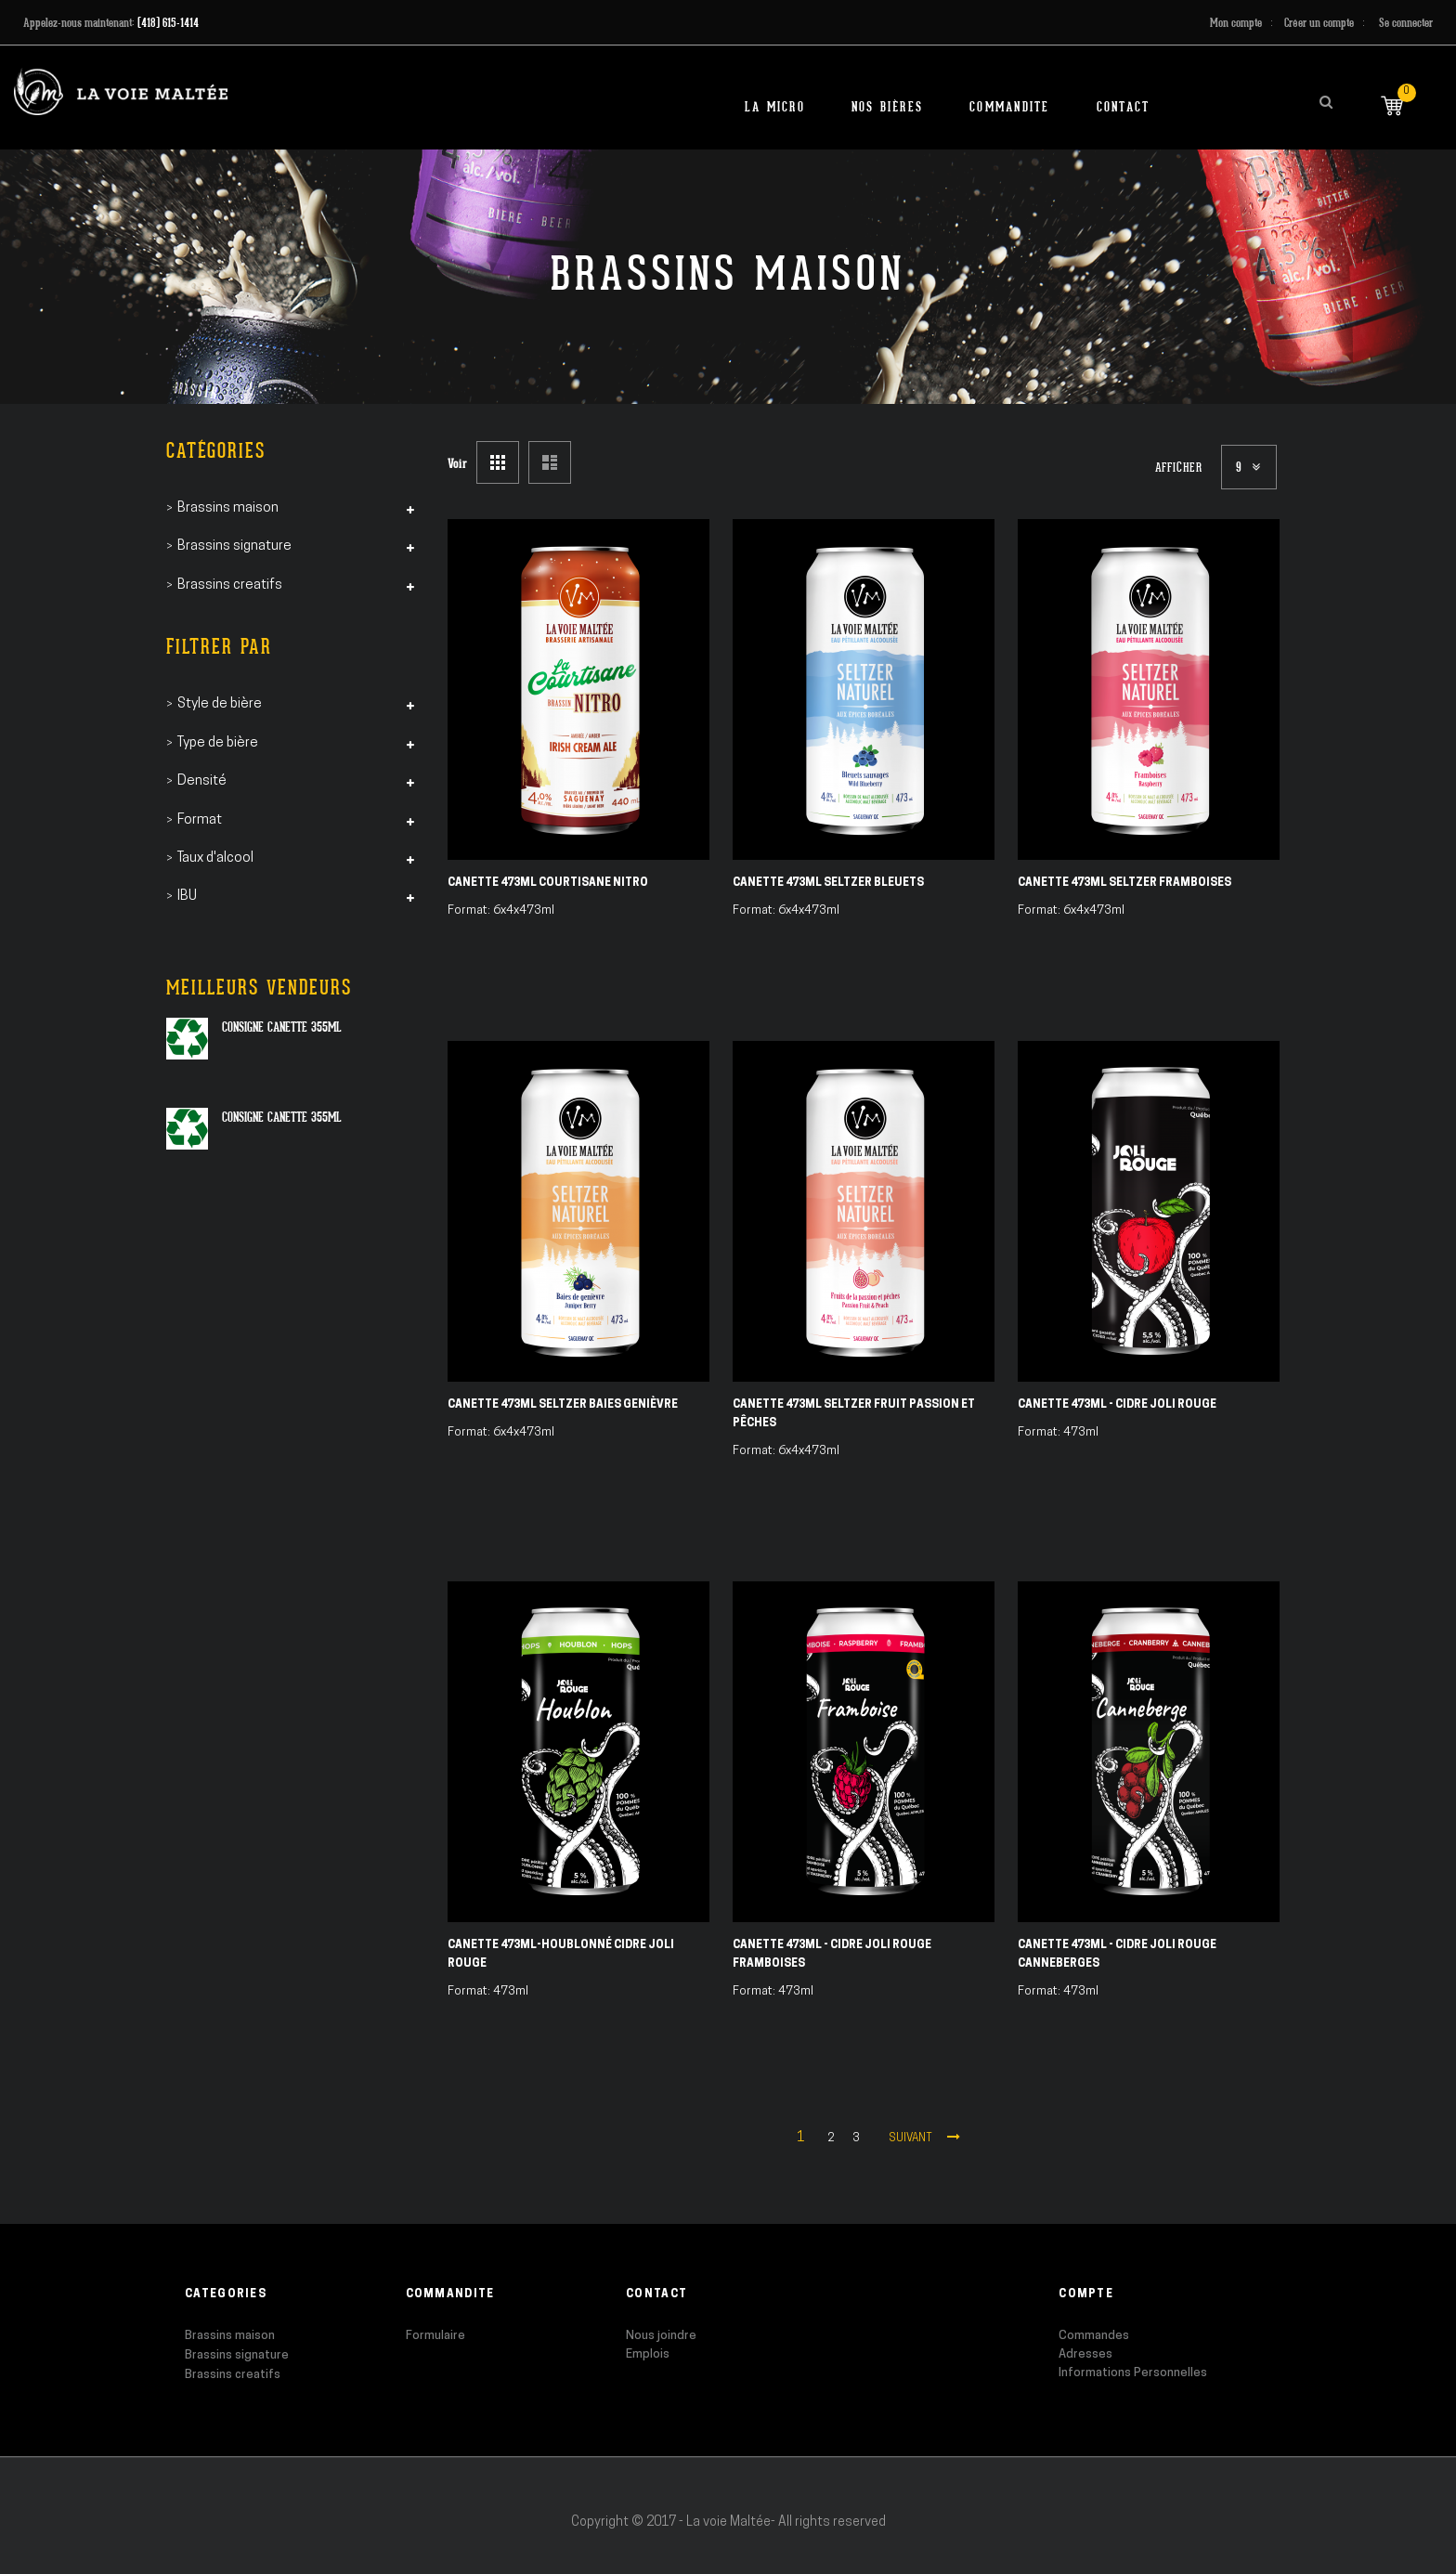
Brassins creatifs (232, 2375)
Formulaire (435, 2336)
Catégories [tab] (216, 450)
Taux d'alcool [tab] (215, 858)
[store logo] (121, 91)
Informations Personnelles (1133, 2373)
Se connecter (1406, 23)
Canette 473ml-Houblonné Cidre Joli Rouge (561, 1955)
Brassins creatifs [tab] (229, 585)
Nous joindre (661, 2336)
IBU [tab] (187, 897)
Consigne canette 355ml (282, 1027)
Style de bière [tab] (219, 704)
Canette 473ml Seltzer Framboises (1124, 883)
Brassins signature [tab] (234, 546)
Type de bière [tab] (217, 743)
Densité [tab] (202, 781)
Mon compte (1236, 23)
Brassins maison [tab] (228, 508)
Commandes (1094, 2336)
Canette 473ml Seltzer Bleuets (828, 883)
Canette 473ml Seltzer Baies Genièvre (563, 1404)
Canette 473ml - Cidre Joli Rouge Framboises (832, 1955)
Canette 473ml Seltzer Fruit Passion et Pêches (854, 1414)
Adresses (1085, 2354)
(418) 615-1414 (168, 23)
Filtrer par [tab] (219, 646)
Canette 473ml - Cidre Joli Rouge (1117, 1404)
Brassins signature (237, 2355)
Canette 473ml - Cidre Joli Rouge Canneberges (1117, 1955)
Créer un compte (1319, 23)
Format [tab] (199, 820)
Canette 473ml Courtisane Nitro (548, 883)
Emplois (648, 2354)
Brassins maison (230, 2336)
